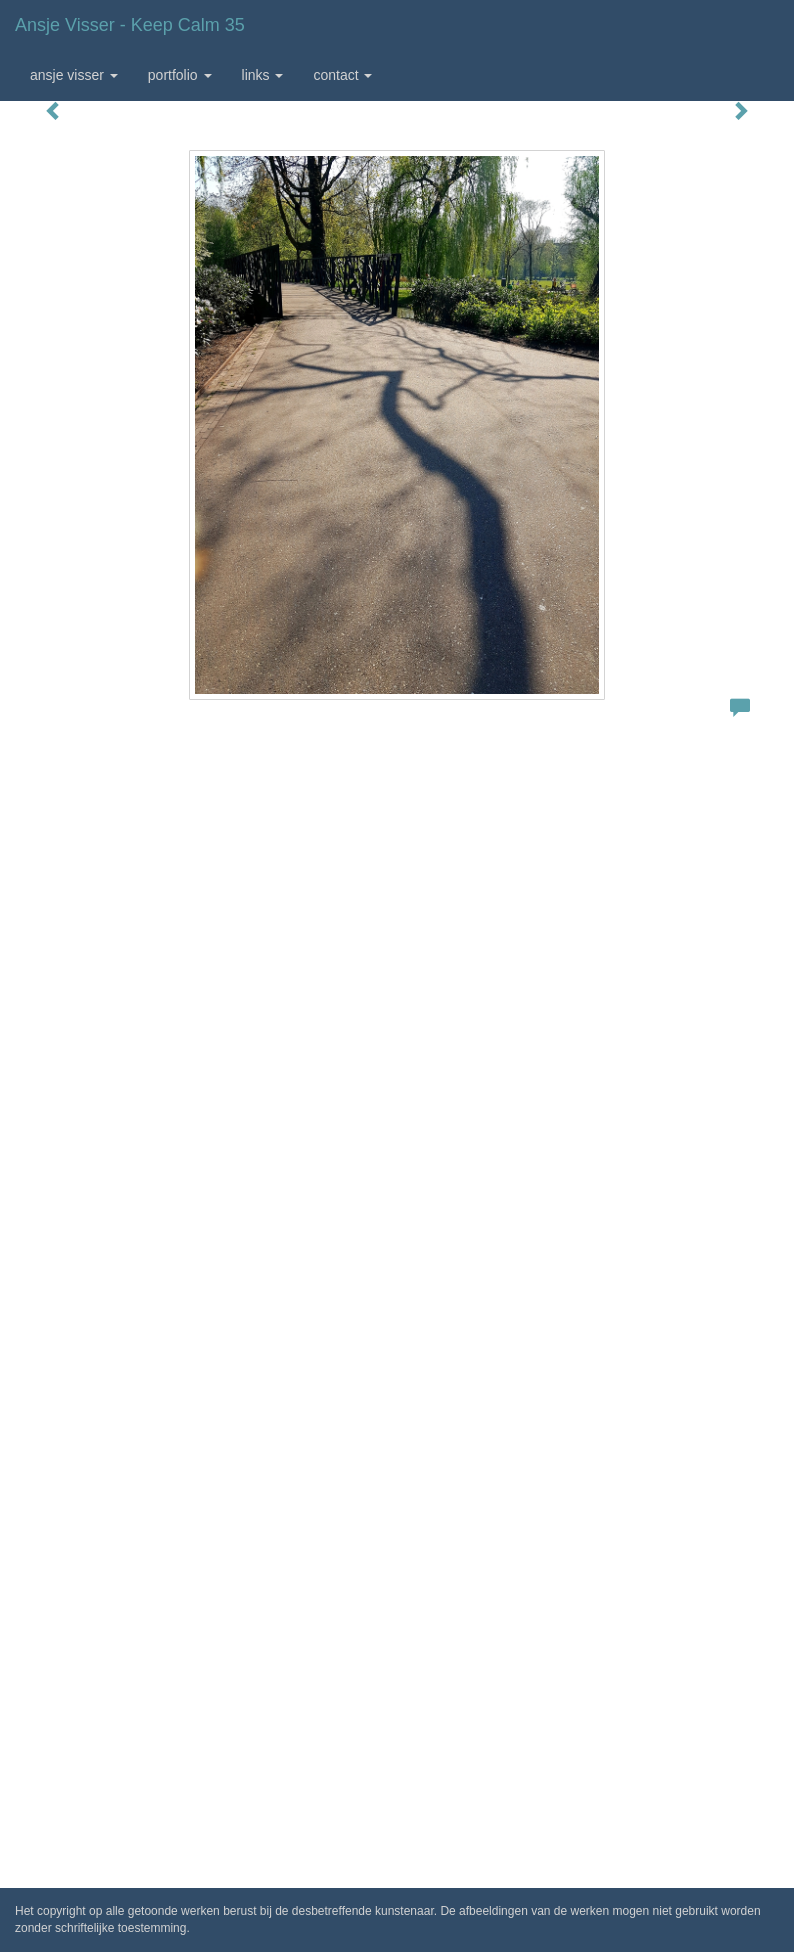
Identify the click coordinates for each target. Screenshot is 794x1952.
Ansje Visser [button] (74, 75)
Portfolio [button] (180, 75)
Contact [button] (342, 75)
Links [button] (263, 75)
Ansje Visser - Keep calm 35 (130, 25)
